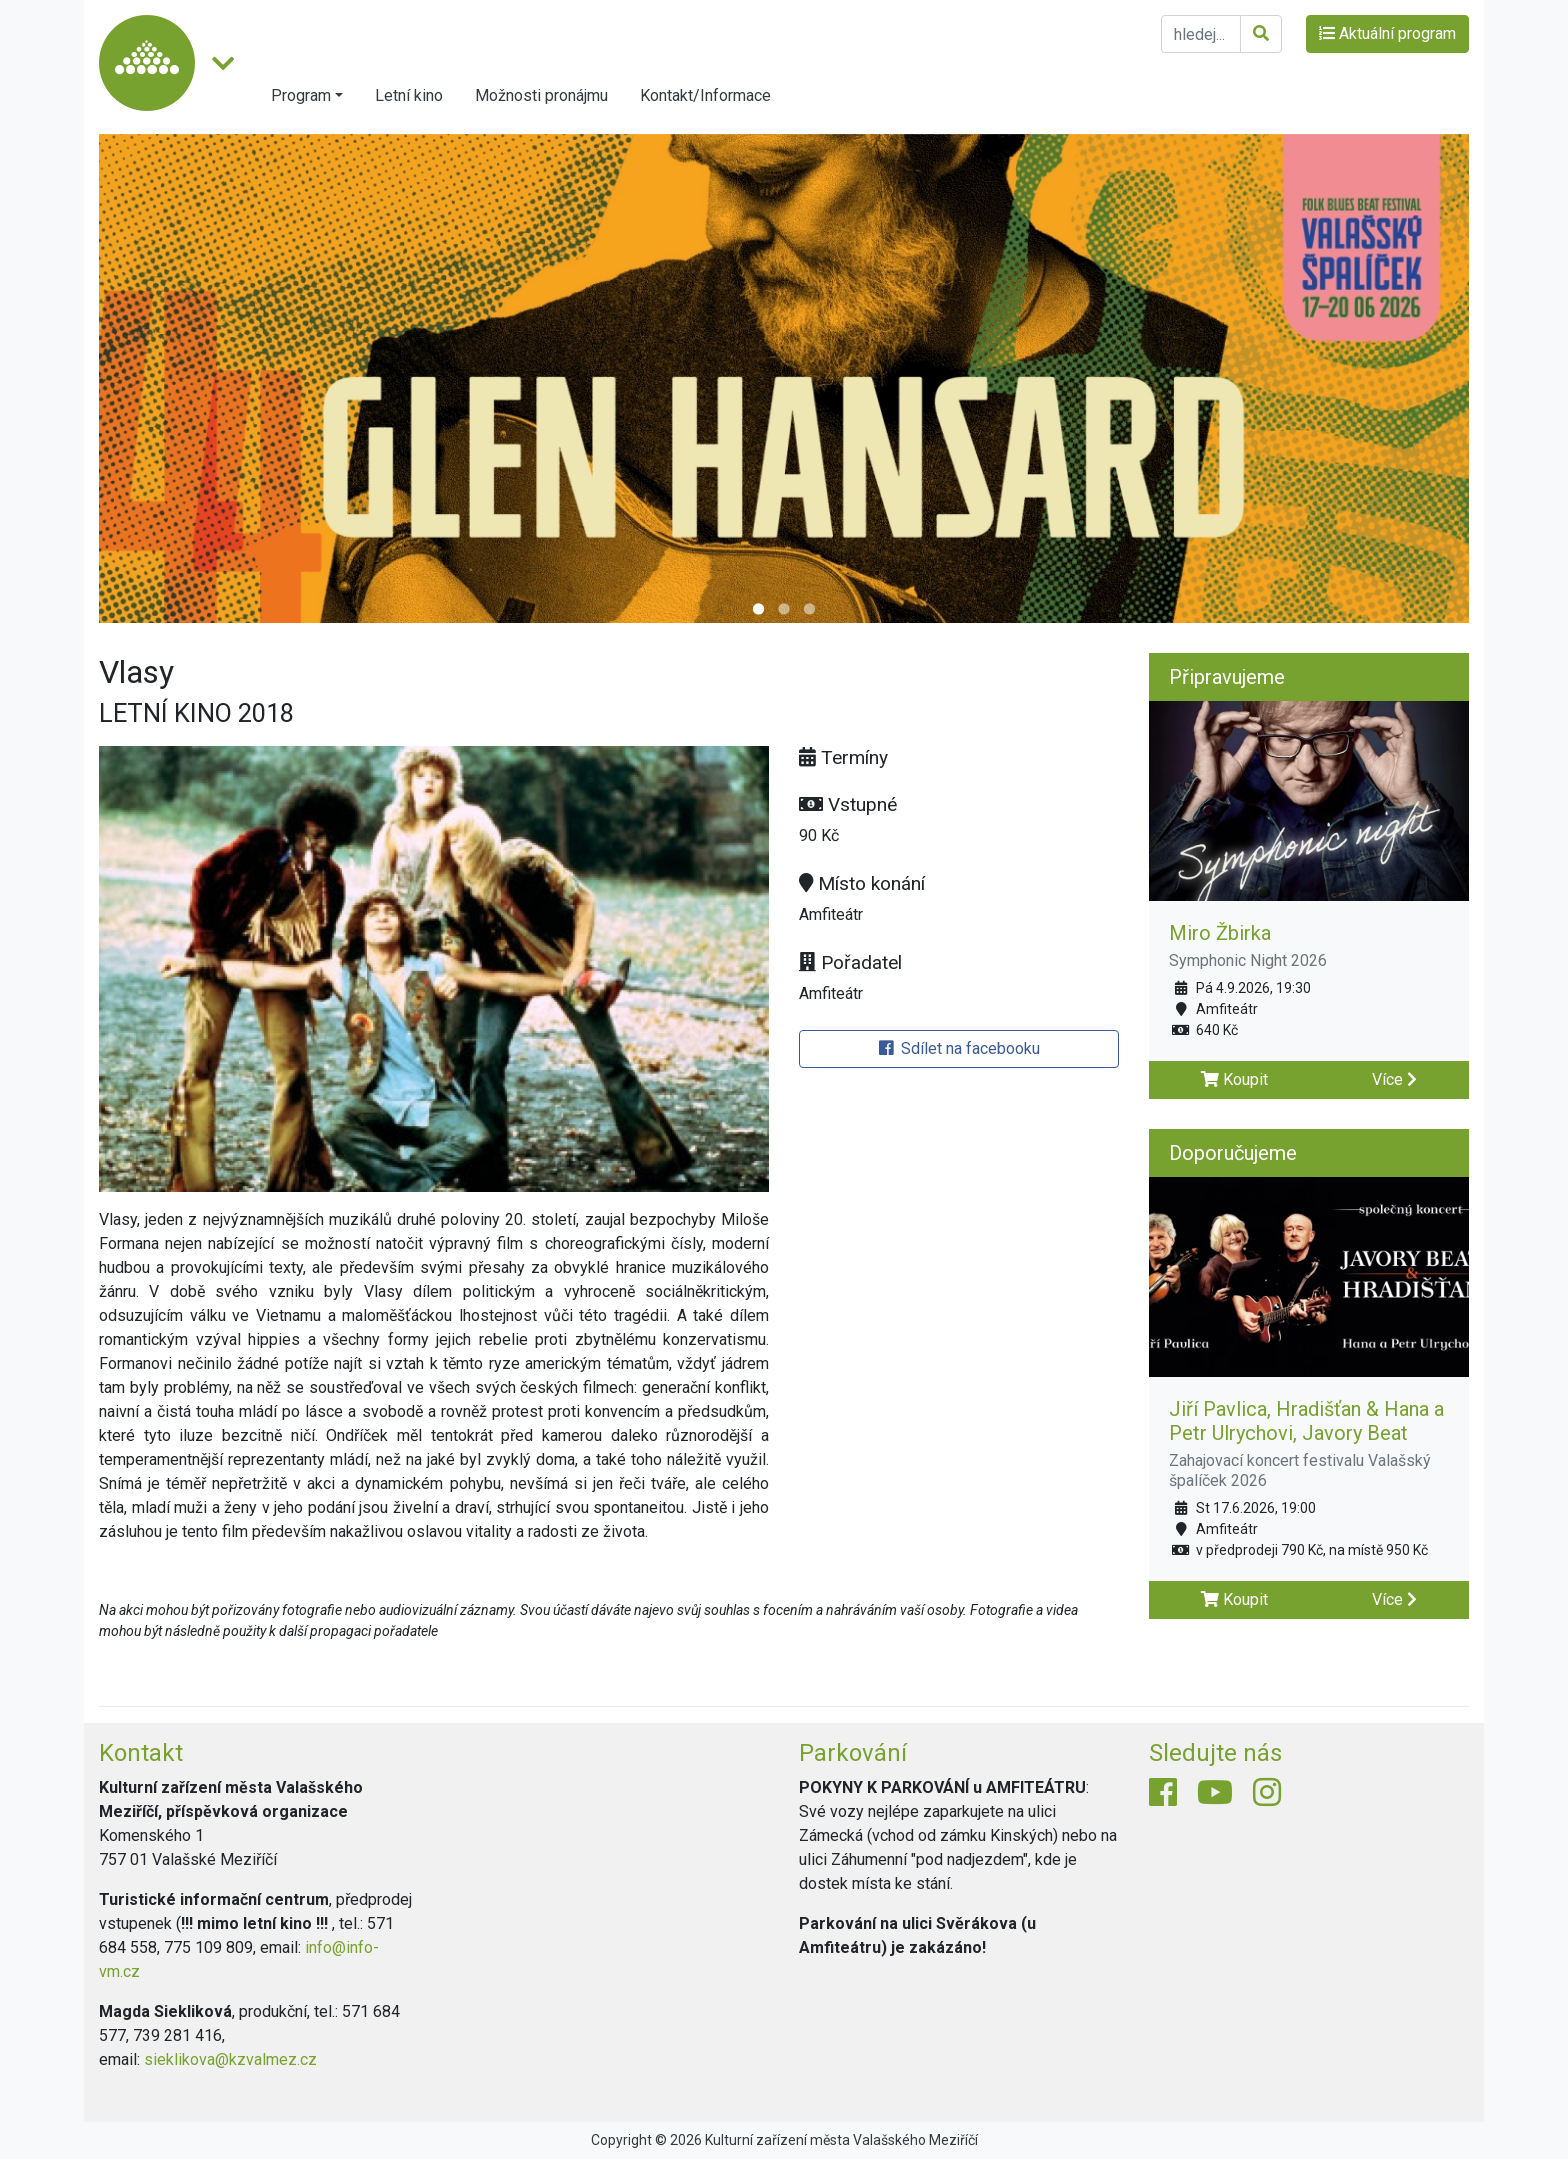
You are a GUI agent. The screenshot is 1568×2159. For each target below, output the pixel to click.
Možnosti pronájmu (541, 95)
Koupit (1234, 1079)
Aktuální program (1387, 33)
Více (1394, 1079)
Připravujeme (1227, 677)
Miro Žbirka (1220, 933)
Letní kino (409, 95)
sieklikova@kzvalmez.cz (230, 2059)
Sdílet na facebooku (959, 1048)
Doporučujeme (1233, 1153)
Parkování (853, 1753)
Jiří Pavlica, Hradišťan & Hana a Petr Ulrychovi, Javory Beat (1306, 1421)
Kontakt (141, 1753)
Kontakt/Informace (705, 95)
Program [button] (301, 95)
